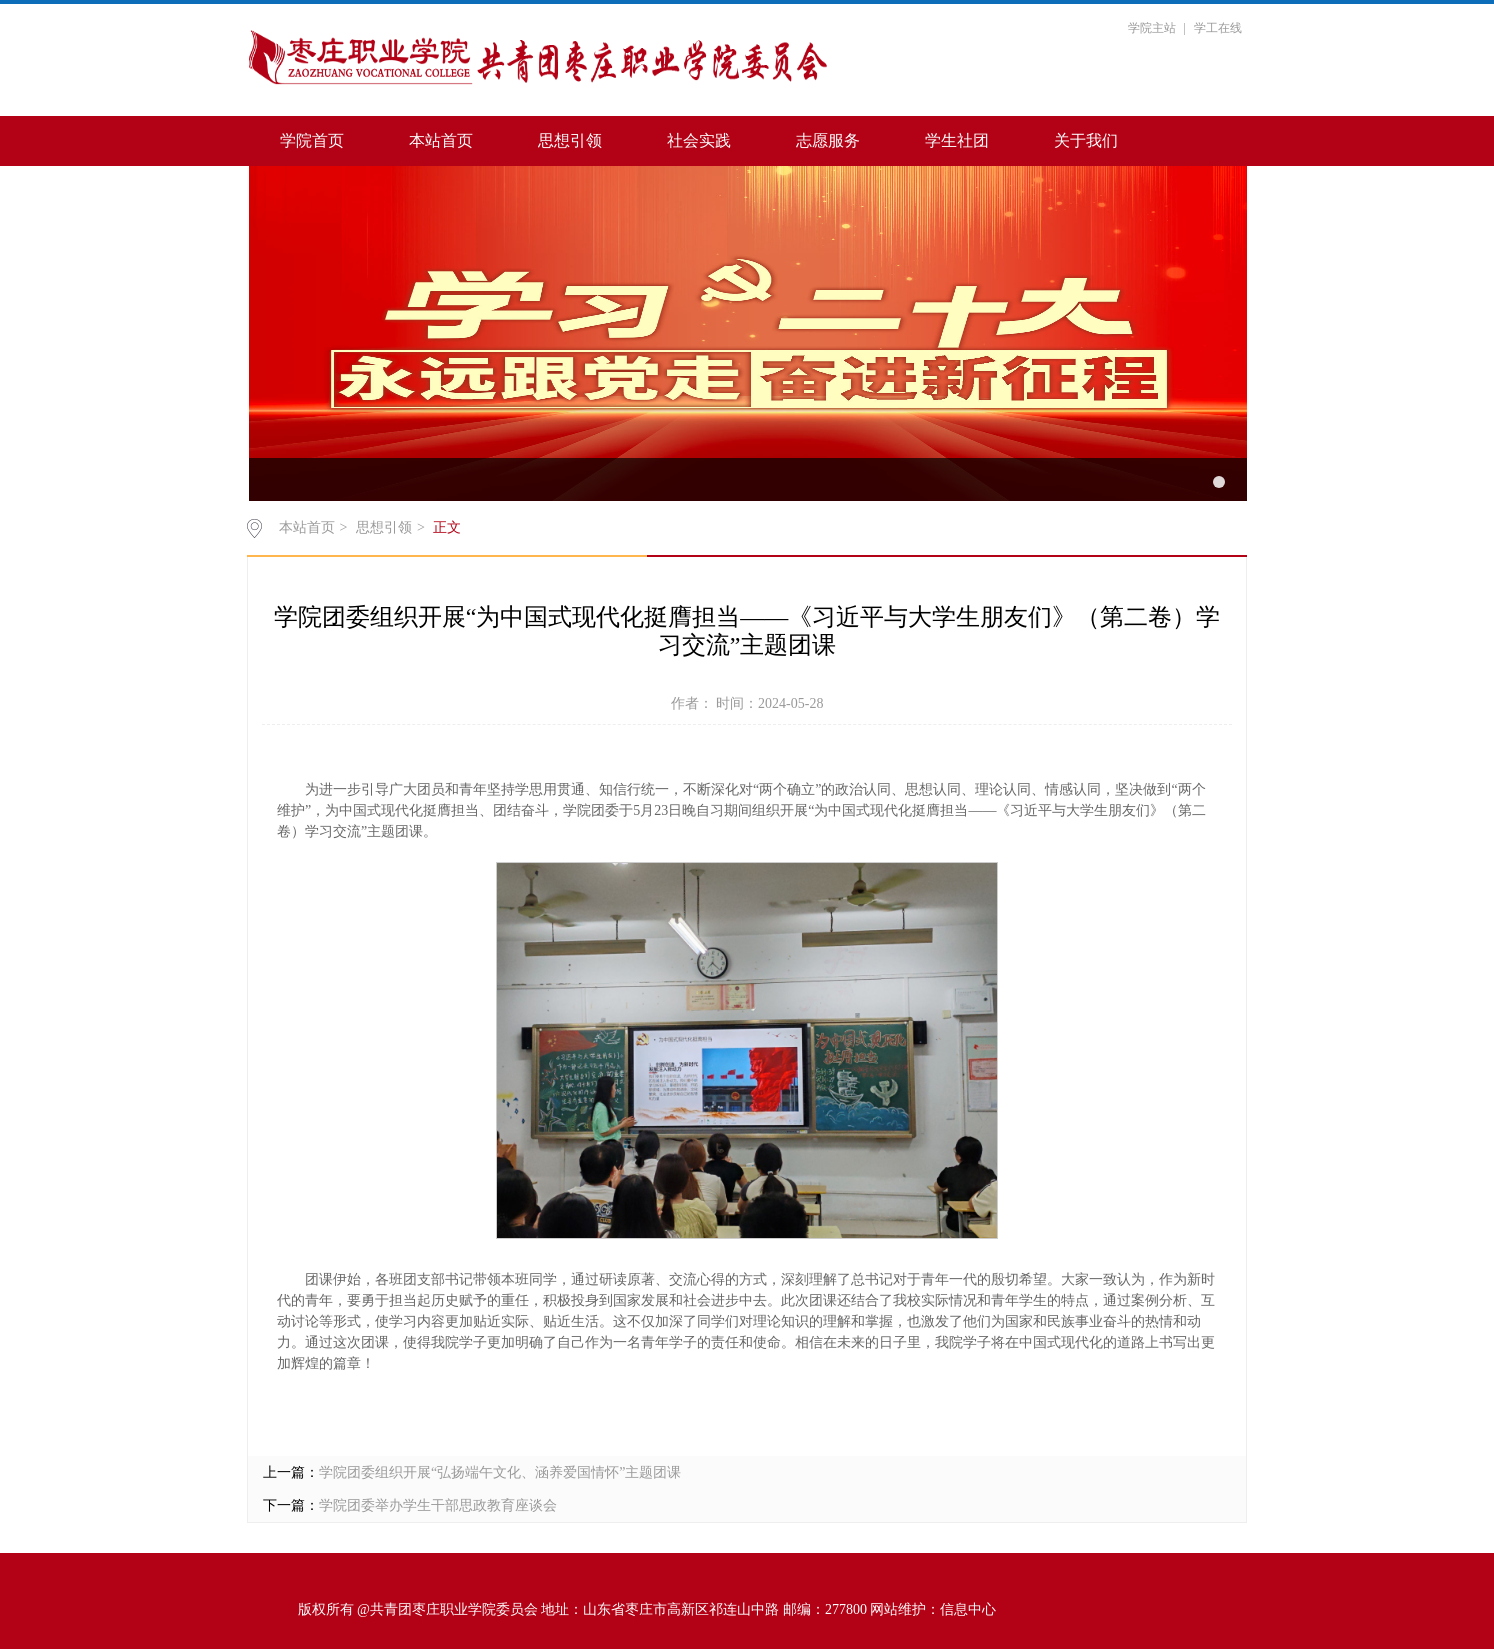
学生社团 (957, 140)
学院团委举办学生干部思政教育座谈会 (438, 1505)
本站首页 (441, 140)
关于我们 (1086, 140)
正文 (447, 527)
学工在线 (1218, 28)
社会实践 (699, 140)
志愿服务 (828, 140)
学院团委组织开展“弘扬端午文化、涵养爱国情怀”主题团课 (500, 1472)
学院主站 (1152, 28)
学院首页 (312, 140)
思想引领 (570, 140)
